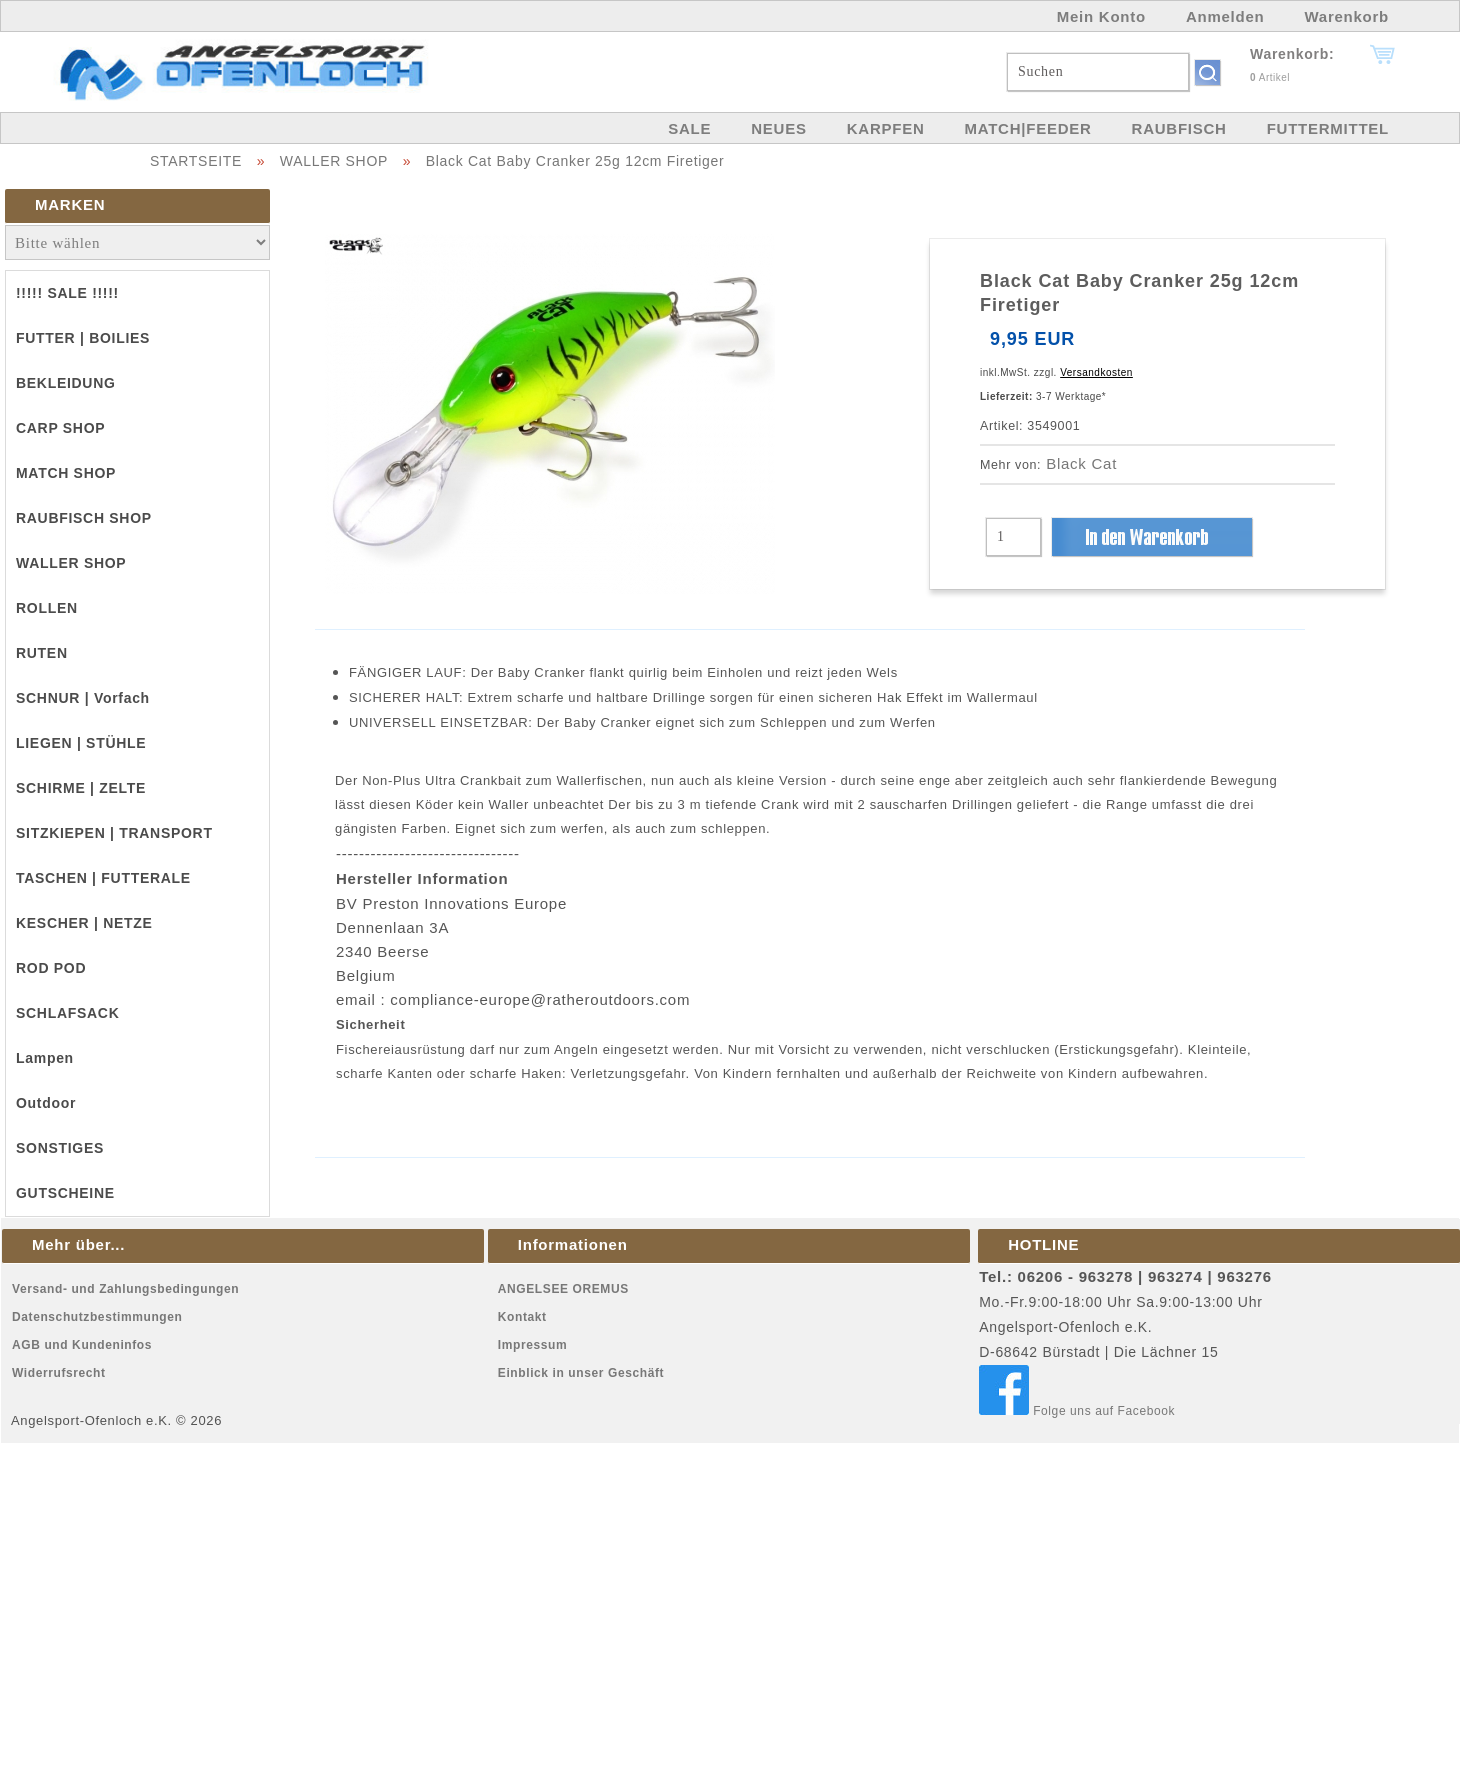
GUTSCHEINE (65, 1193)
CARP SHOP (60, 428)
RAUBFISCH (1179, 128)
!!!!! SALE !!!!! (67, 293)
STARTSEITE (196, 161)
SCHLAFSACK (67, 1013)
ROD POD (51, 968)
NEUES (778, 128)
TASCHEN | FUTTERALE (103, 878)
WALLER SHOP (334, 161)
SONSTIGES (60, 1148)
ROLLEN (47, 608)
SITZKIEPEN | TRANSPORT (114, 833)
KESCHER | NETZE (84, 923)
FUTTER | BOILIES (83, 338)
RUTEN (42, 653)
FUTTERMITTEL (1328, 128)
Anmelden (1225, 16)
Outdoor (46, 1103)
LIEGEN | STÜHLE (81, 743)
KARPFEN (886, 128)
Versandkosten (1096, 372)
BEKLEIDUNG (66, 383)
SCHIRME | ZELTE (81, 788)
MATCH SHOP (66, 473)
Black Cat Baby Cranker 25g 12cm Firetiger (575, 161)
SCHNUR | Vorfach (83, 698)
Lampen (45, 1058)
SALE (689, 128)
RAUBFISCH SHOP (84, 518)
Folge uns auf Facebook (1077, 1411)
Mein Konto (1101, 16)
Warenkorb (1346, 16)
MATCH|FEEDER (1027, 128)
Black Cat (1081, 463)
